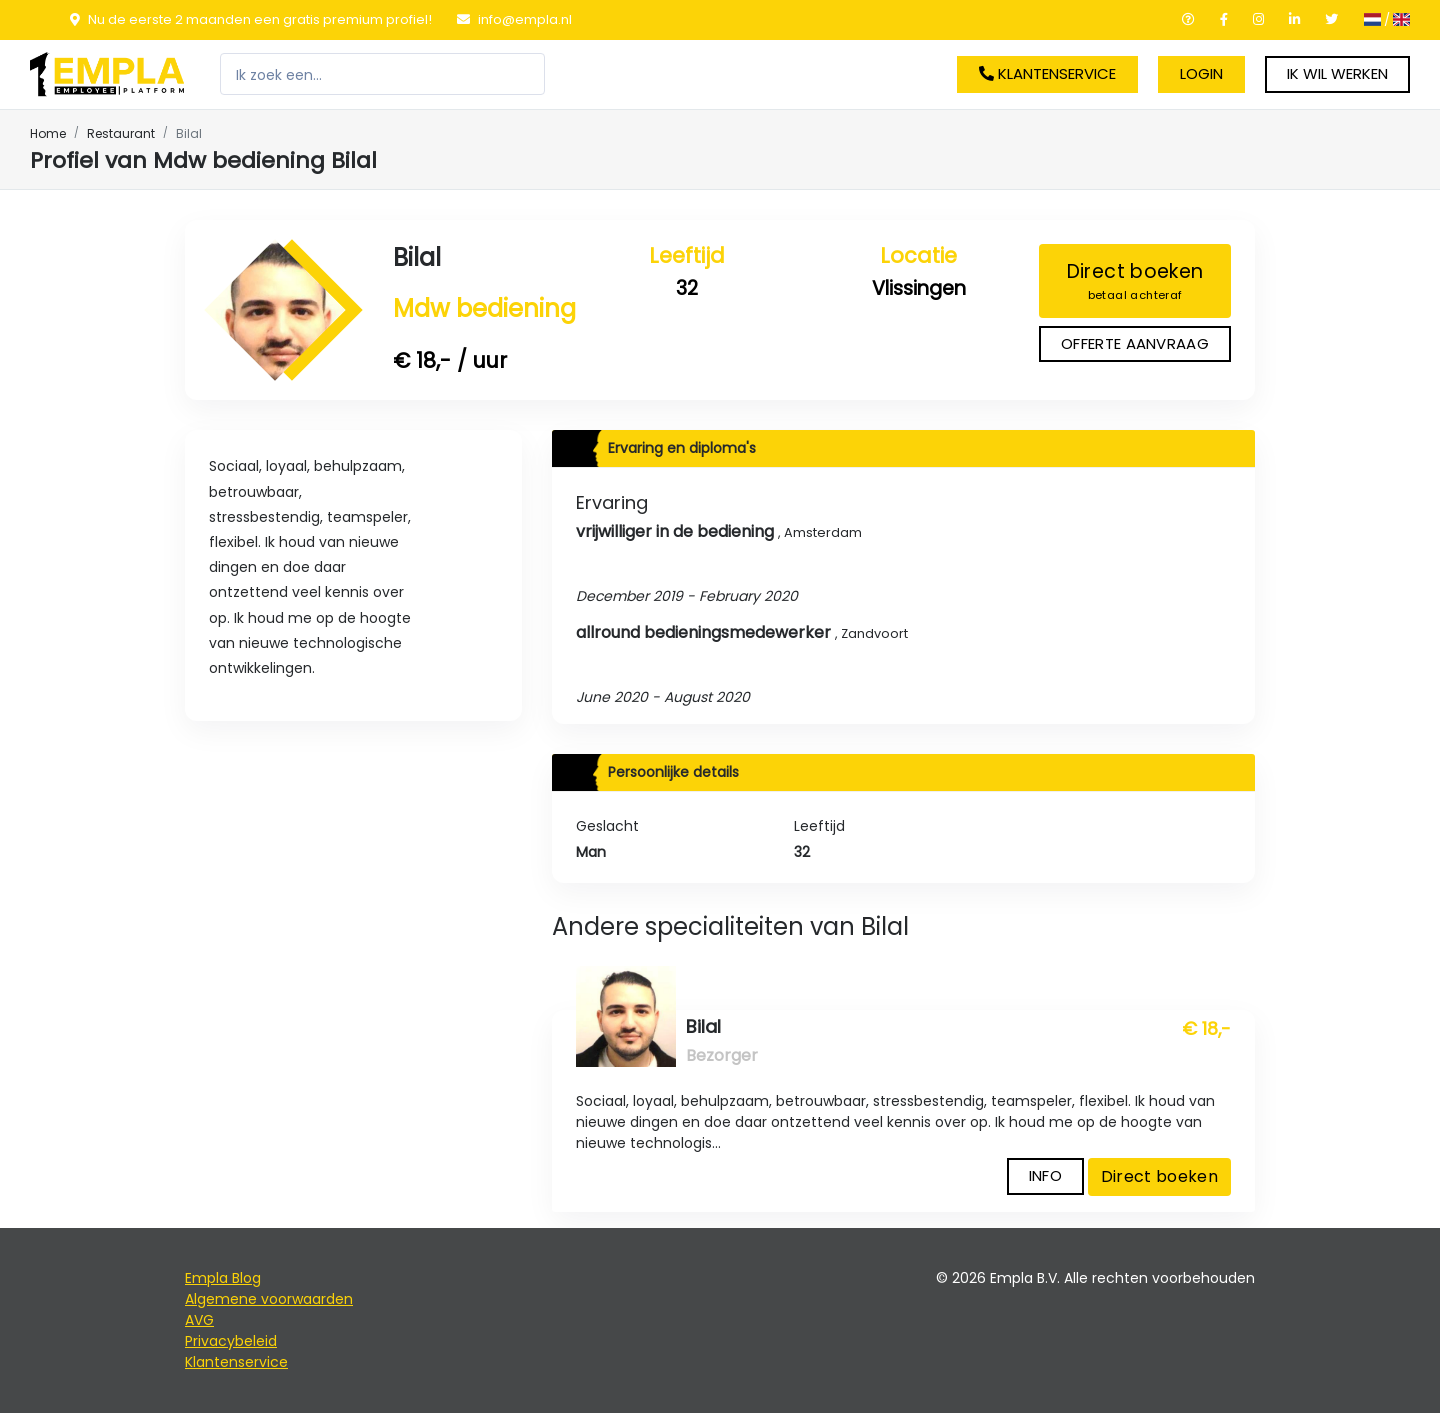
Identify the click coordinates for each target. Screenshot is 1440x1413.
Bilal (417, 257)
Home (48, 133)
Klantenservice (1047, 73)
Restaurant (121, 133)
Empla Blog (223, 1278)
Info (1045, 1175)
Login (1201, 73)
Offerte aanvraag (1135, 343)
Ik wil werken (1337, 73)
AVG (199, 1320)
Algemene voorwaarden (269, 1299)
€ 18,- (1206, 1029)
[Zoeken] (382, 74)
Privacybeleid (231, 1341)
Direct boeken (1135, 281)
